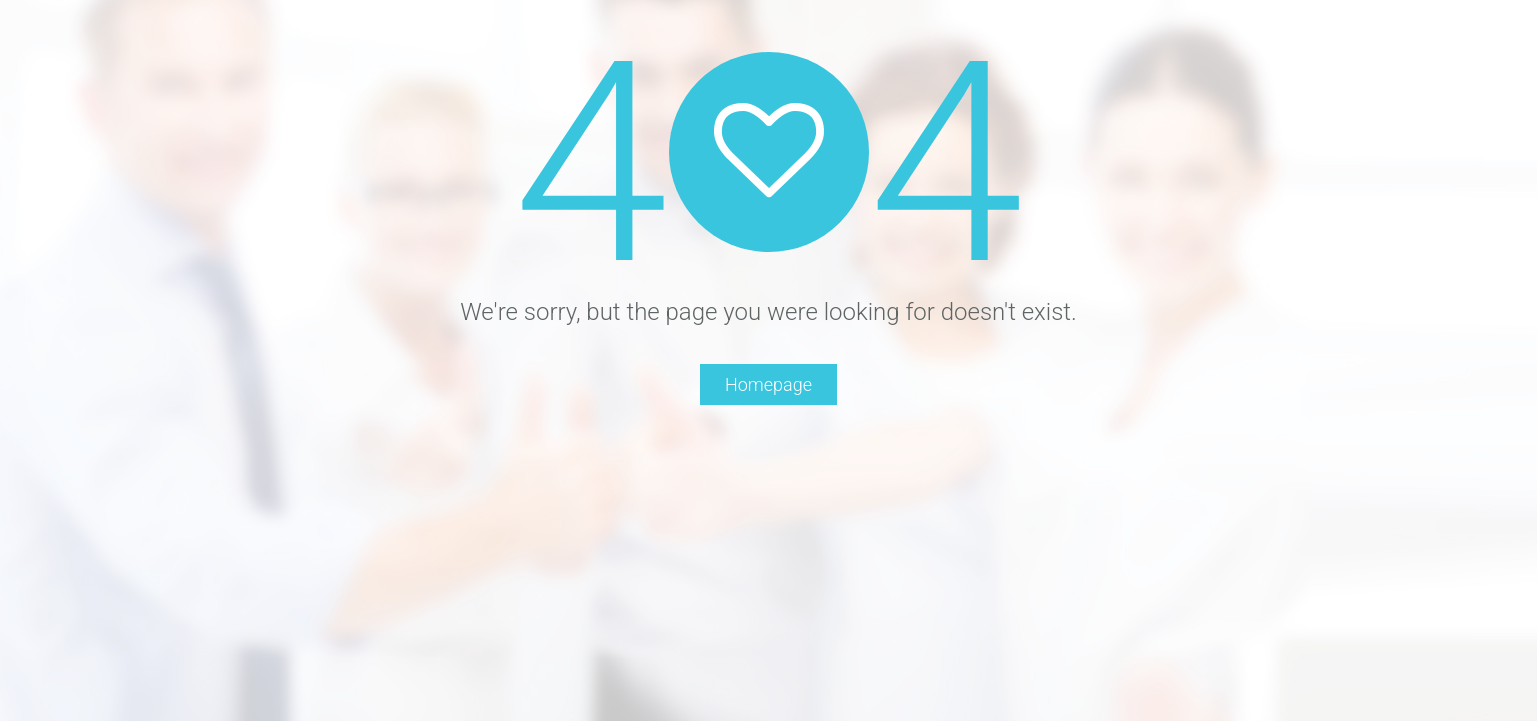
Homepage (768, 384)
